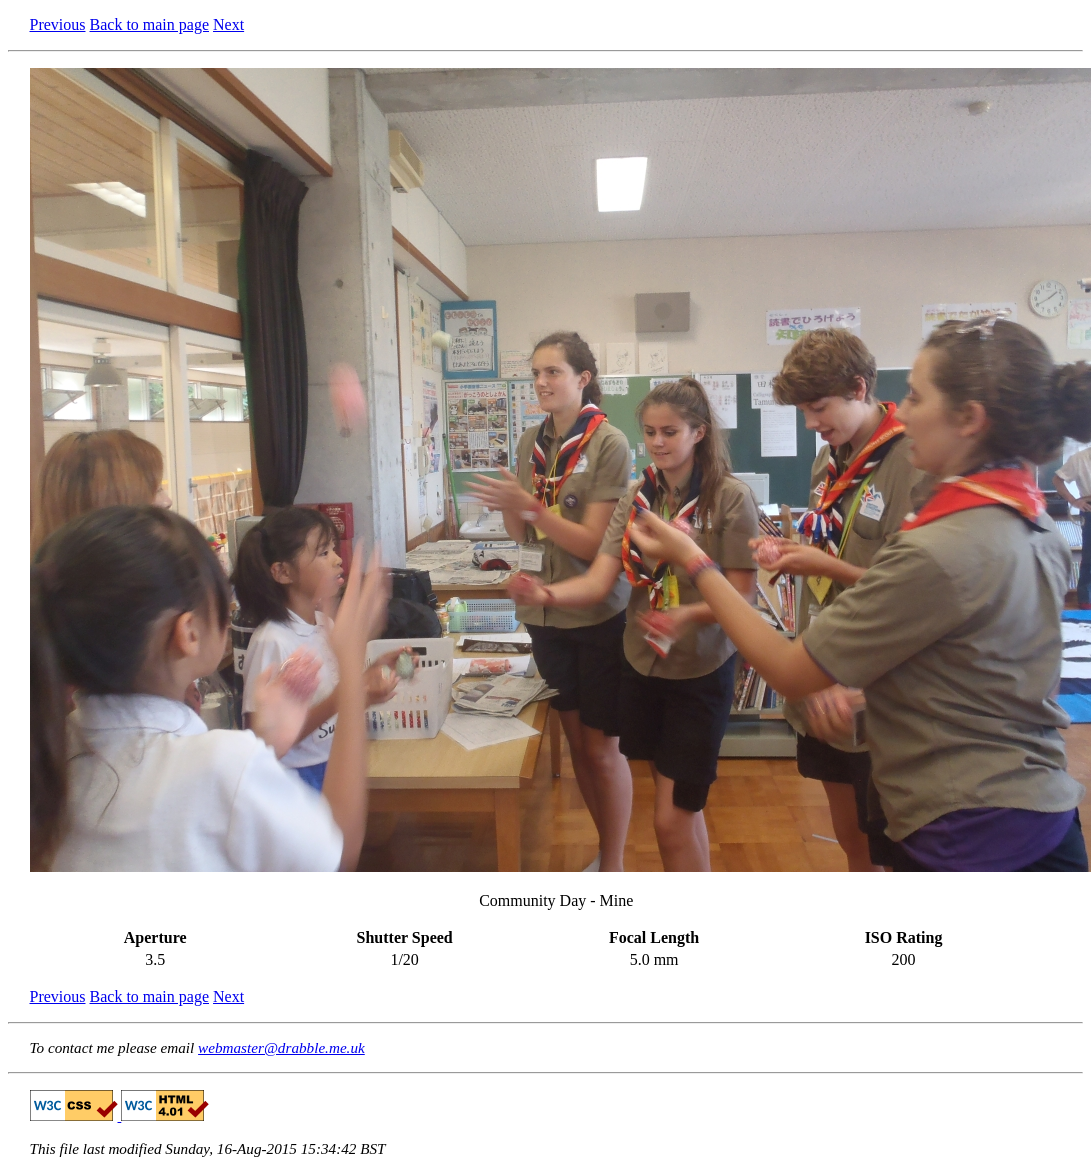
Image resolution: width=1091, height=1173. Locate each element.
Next (228, 24)
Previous (58, 24)
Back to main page (150, 24)
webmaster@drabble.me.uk (281, 1047)
